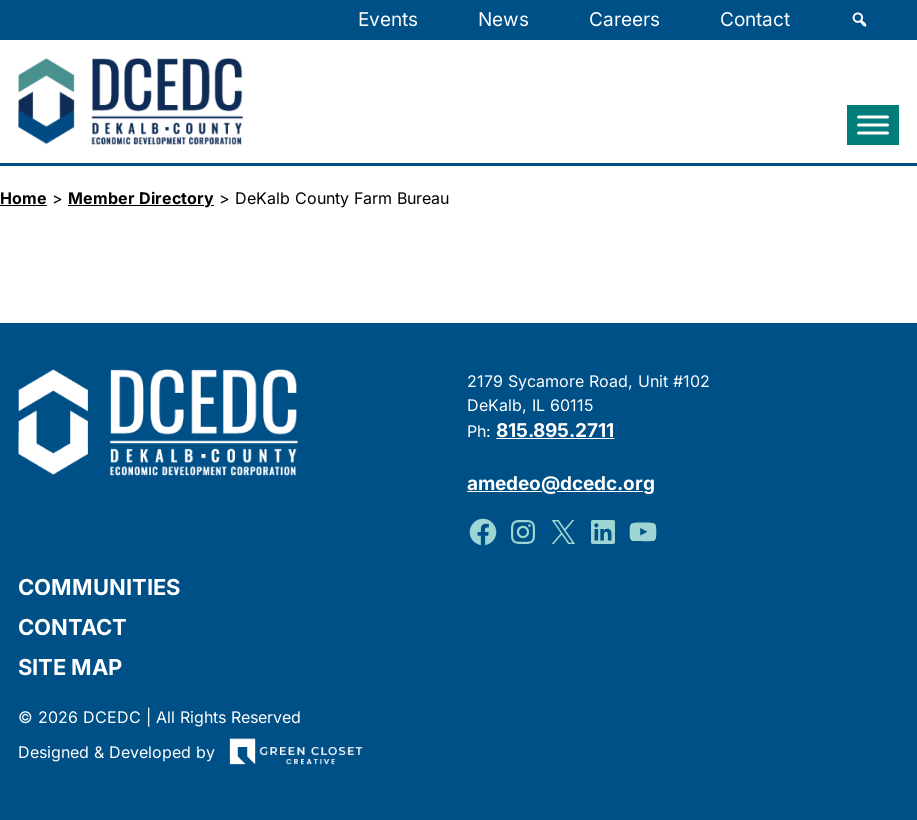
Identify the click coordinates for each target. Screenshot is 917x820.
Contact (755, 19)
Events (388, 19)
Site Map (70, 666)
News (503, 19)
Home (23, 198)
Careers (624, 19)
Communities (99, 586)
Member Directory (141, 198)
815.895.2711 (556, 430)
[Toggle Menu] (873, 124)
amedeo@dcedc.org (562, 482)
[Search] (859, 20)
